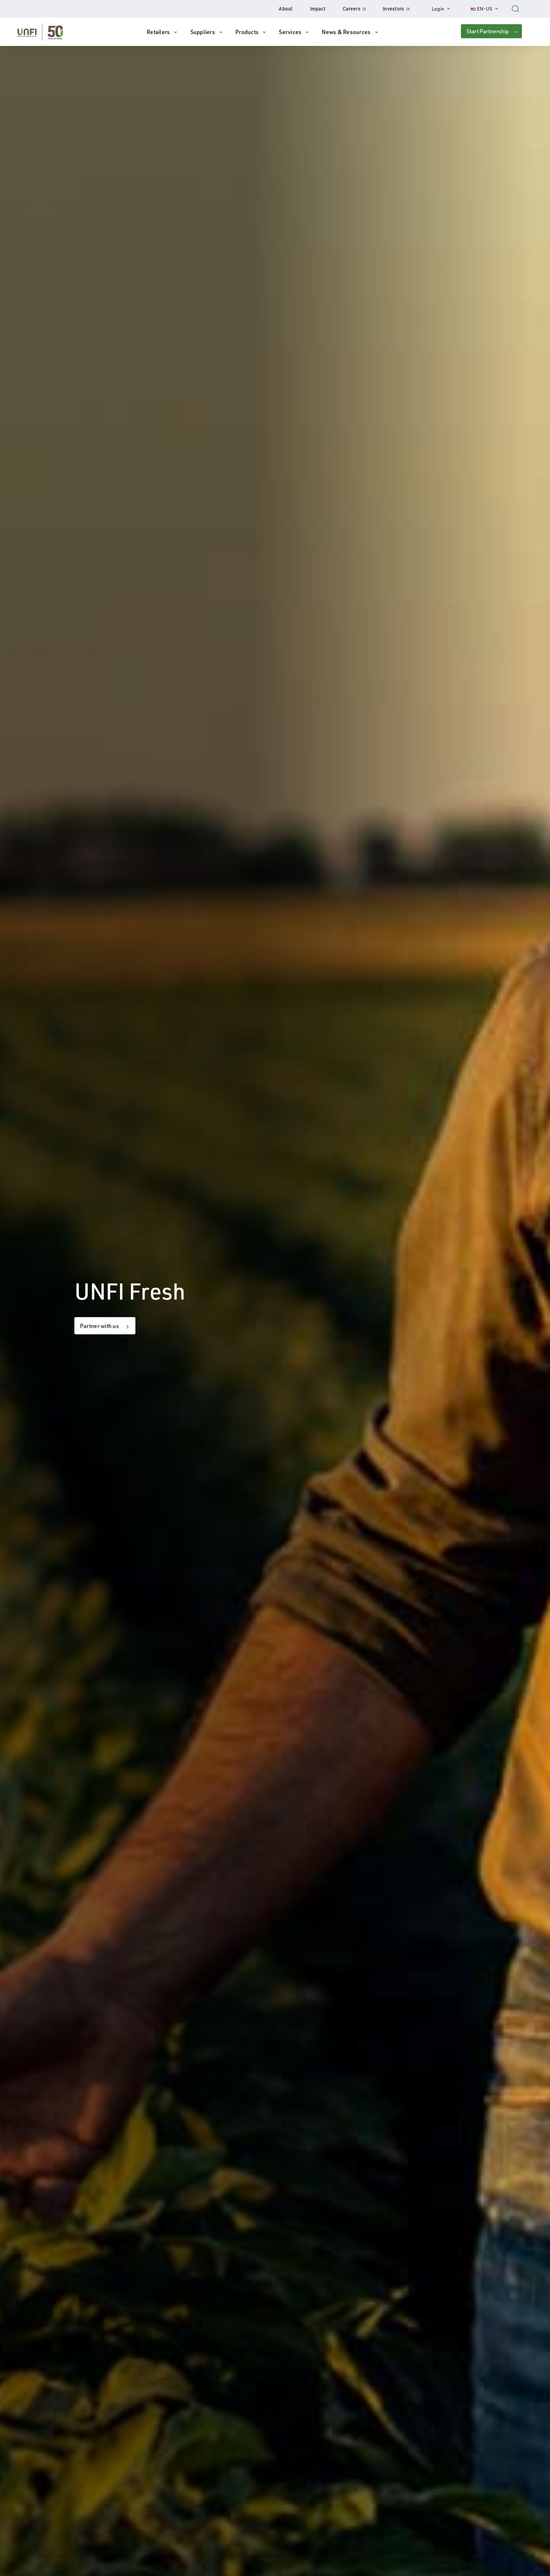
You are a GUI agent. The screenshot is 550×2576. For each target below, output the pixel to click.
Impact (318, 9)
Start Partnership (488, 31)
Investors (400, 9)
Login (444, 9)
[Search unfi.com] (515, 8)
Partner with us (99, 1325)
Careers (358, 9)
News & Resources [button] (346, 31)
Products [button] (247, 31)
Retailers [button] (158, 31)
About (286, 9)
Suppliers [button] (202, 31)
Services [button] (290, 31)
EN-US (488, 9)
